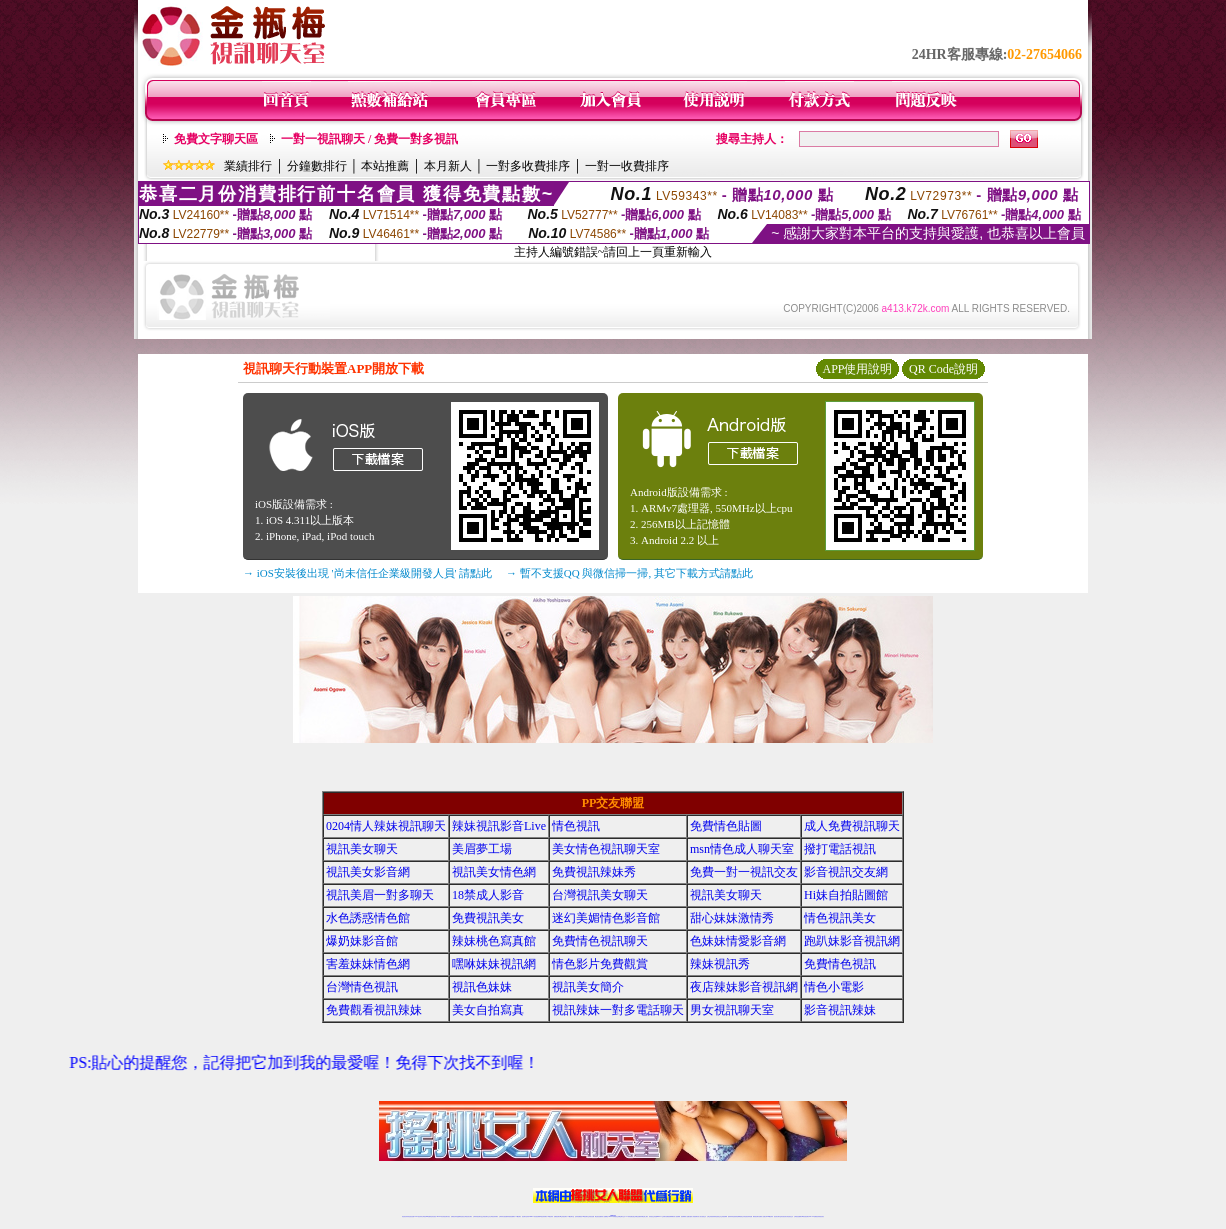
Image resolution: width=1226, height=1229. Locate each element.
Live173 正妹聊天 (661, 1216)
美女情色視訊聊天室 (606, 849)
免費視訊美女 (488, 918)
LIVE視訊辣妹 (418, 1216)
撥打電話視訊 (840, 849)
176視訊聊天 (585, 1216)
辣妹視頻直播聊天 (511, 1216)
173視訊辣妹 (550, 1216)
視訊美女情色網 (494, 872)
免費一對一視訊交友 (744, 872)
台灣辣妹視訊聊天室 (477, 1216)
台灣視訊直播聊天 (798, 1216)
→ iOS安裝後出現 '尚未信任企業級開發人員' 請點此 (367, 573)
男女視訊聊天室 (732, 1010)
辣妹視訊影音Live (499, 826)
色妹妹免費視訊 (578, 1216)
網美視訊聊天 (756, 1216)
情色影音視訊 (433, 1216)
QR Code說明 (943, 369)
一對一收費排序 (627, 166)
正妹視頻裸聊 (724, 1216)
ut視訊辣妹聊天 (543, 1216)
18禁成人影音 (488, 895)
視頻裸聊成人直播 (685, 1216)
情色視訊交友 (790, 1216)
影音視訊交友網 (846, 872)
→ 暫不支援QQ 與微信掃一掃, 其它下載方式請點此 (629, 573)
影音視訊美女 (784, 1216)
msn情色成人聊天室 (742, 849)
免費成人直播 (762, 1216)
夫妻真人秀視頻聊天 (693, 1216)
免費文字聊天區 (216, 139)
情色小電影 (834, 987)
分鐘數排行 (317, 166)
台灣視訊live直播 (426, 1216)
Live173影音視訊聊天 (534, 1216)
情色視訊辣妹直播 (748, 1216)
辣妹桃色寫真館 (494, 941)
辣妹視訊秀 (720, 964)
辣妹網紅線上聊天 (644, 1216)
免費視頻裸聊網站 (670, 1216)
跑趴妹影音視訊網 (852, 941)
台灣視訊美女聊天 (600, 895)
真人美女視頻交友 (702, 1216)
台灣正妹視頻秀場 (711, 1216)
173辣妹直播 (629, 1216)
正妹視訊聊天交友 (486, 1216)
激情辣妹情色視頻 (732, 1216)
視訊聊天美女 (447, 1216)
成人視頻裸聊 (677, 1216)
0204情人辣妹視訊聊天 (386, 826)
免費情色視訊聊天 (600, 941)
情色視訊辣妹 (405, 1216)
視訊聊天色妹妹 (525, 1216)
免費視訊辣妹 (454, 1216)
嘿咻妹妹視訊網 (494, 964)
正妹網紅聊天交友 (621, 1216)
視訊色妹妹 (482, 987)
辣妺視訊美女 (821, 1216)
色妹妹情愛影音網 (738, 941)
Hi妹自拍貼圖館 (846, 895)
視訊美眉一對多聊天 (380, 895)
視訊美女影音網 (368, 872)
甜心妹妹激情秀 (732, 918)
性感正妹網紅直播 (636, 1216)
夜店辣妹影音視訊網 (744, 987)
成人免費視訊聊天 (852, 826)
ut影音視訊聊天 (805, 1216)
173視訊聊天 (518, 1216)
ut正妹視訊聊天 (563, 1216)
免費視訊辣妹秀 (594, 872)
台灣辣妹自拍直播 (503, 1216)
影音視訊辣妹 (840, 1010)
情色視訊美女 (840, 918)
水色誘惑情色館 (368, 918)
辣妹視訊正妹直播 (653, 1216)
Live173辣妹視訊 (612, 1216)
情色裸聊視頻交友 (740, 1216)
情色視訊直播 (411, 1216)
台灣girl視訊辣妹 (769, 1216)
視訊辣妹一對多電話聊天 (618, 1010)
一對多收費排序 (528, 166)
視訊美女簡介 (588, 987)
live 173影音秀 (440, 1216)
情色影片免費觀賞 (600, 964)
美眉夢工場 (482, 849)
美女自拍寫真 (488, 1010)
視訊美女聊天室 (777, 1216)
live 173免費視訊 (813, 1216)
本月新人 (448, 166)
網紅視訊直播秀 (598, 1216)
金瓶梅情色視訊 (460, 1216)
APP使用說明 (857, 369)
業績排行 (248, 166)
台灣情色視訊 (362, 987)
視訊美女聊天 (362, 849)
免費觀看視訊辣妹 (374, 1010)
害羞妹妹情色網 (368, 964)
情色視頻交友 (718, 1216)
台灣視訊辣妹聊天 (494, 1216)
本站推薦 (385, 166)
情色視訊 (576, 826)
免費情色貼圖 (726, 826)
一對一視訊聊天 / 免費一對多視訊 (369, 139)
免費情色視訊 (840, 964)
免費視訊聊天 (557, 1216)
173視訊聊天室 (570, 1216)
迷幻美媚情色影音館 (606, 918)
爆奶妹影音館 (362, 941)
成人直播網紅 (605, 1216)
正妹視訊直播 (591, 1216)
